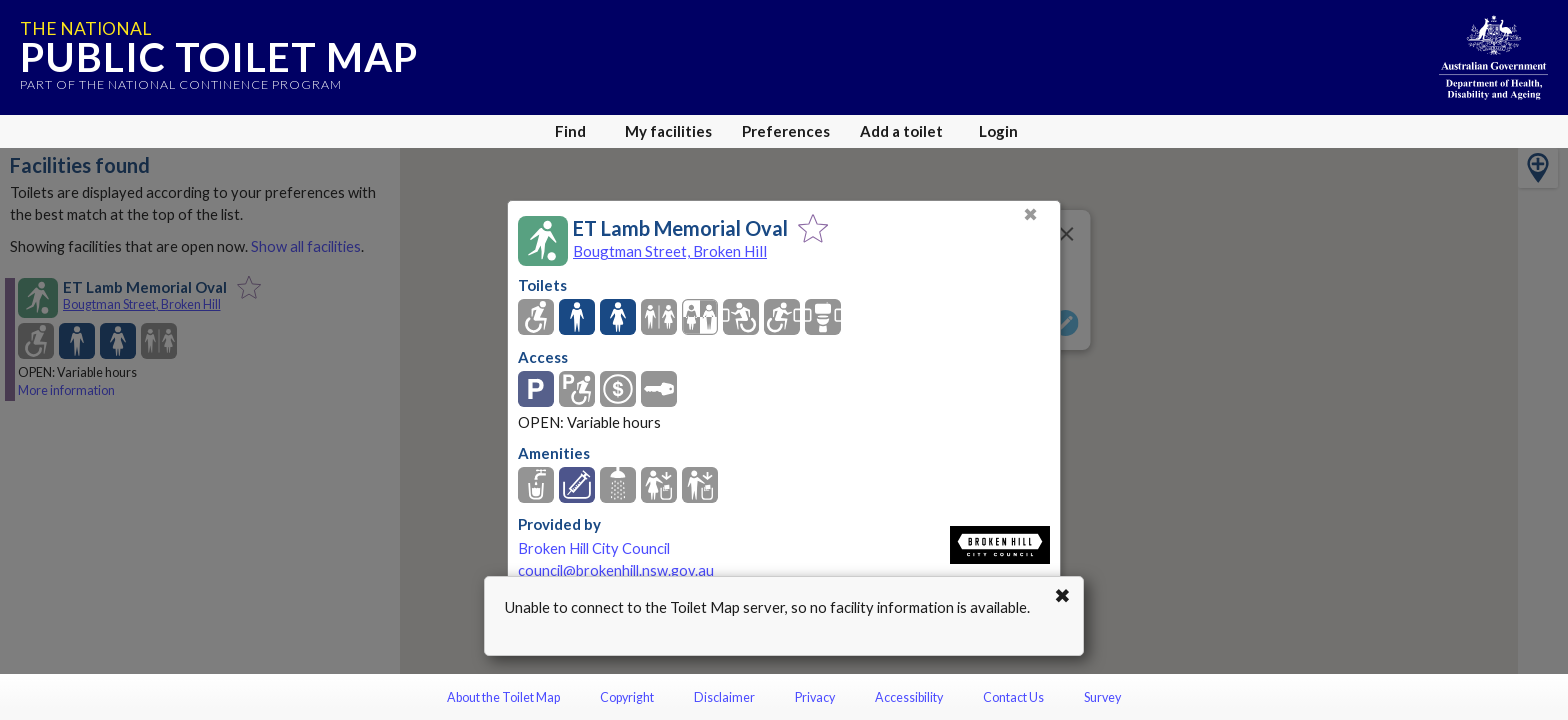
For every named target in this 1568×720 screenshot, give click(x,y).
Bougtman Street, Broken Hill (670, 251)
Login (998, 131)
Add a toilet (901, 131)
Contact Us (1013, 697)
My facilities (668, 131)
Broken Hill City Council (594, 548)
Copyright (627, 697)
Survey (1102, 697)
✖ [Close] (1030, 214)
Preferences (786, 131)
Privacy (815, 697)
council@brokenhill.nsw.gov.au (616, 570)
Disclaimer (724, 697)
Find (570, 131)
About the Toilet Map (503, 697)
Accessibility (909, 697)
